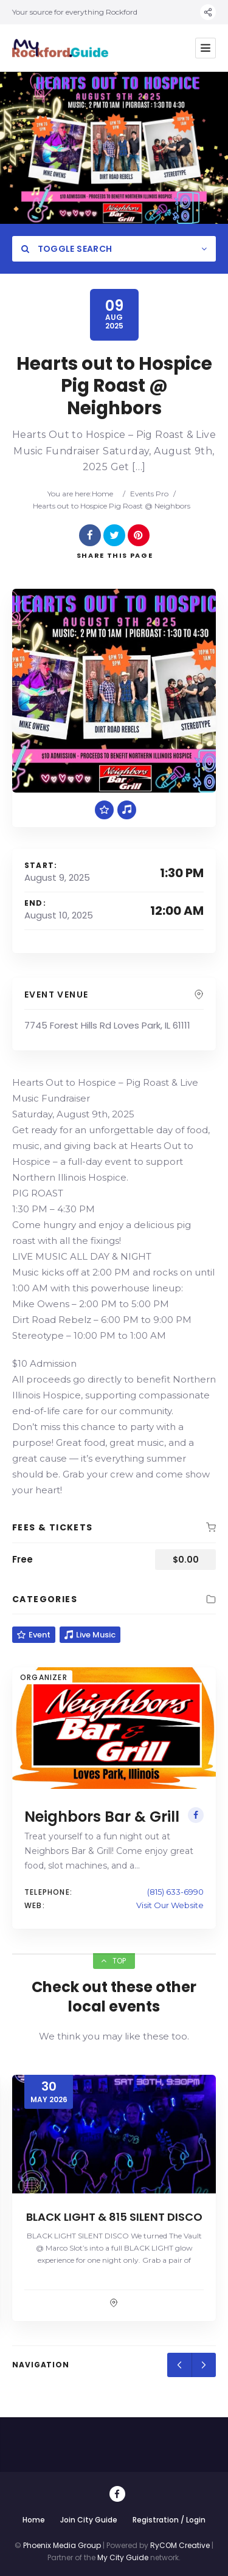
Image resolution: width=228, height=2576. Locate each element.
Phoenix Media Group (62, 2545)
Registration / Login (169, 2520)
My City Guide (122, 2557)
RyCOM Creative (180, 2545)
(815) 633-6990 (175, 1892)
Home (102, 493)
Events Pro (149, 493)
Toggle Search (66, 249)
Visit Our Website (170, 1905)
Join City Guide (88, 2520)
